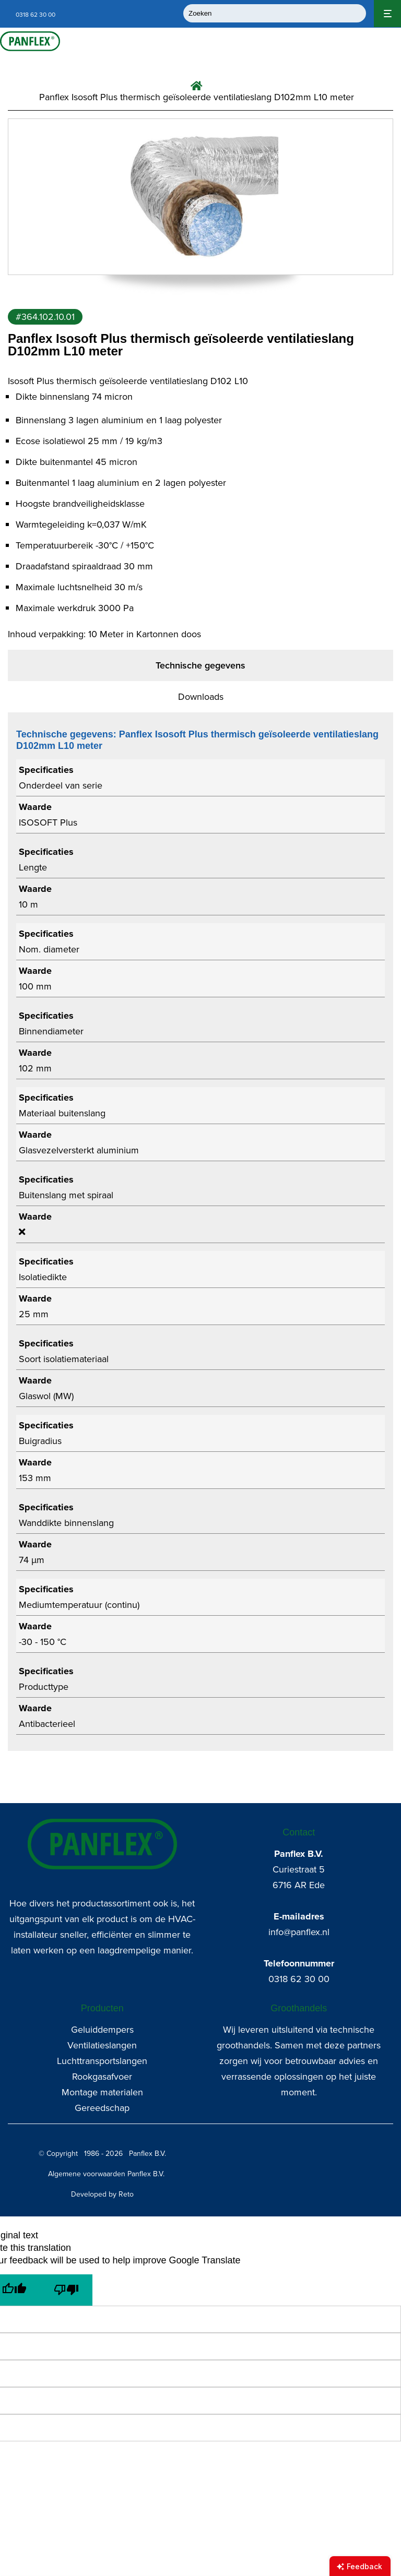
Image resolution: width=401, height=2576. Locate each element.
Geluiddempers (102, 2029)
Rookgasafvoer (102, 2076)
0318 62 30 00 (298, 1979)
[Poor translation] (66, 2290)
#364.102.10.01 (45, 317)
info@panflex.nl (298, 1932)
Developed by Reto (102, 2194)
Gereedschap (102, 2108)
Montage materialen (102, 2092)
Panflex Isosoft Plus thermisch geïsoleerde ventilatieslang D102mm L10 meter (196, 97)
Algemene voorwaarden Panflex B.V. (106, 2173)
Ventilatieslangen (102, 2045)
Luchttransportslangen (102, 2061)
